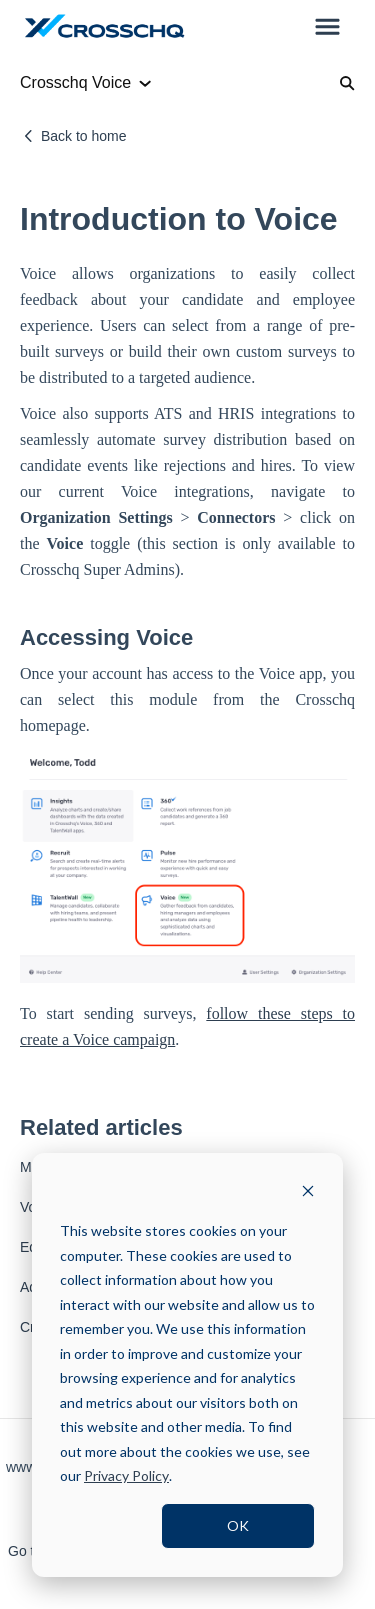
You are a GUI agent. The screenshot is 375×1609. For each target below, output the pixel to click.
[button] (327, 28)
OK (238, 1525)
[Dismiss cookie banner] (308, 1193)
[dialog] (187, 1365)
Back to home (84, 136)
